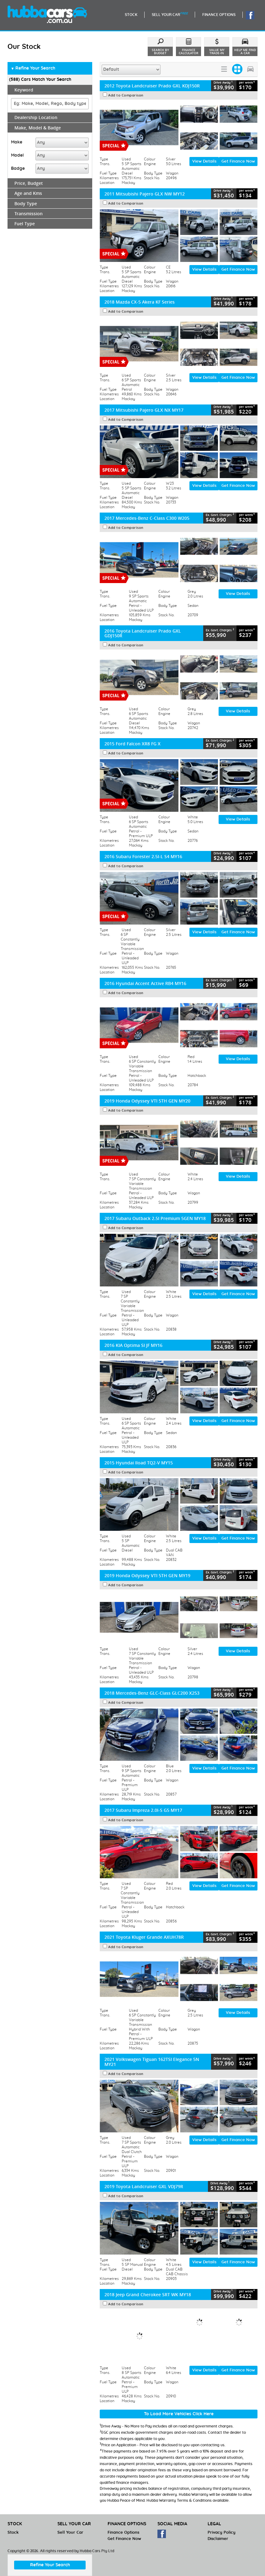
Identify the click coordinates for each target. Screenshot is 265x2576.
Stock (13, 2533)
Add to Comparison (126, 95)
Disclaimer (218, 2539)
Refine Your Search (33, 68)
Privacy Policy (222, 2533)
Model (17, 155)
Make (16, 142)
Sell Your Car (70, 2533)
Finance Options (123, 2533)
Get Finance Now (238, 161)
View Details (204, 161)
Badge (18, 168)
